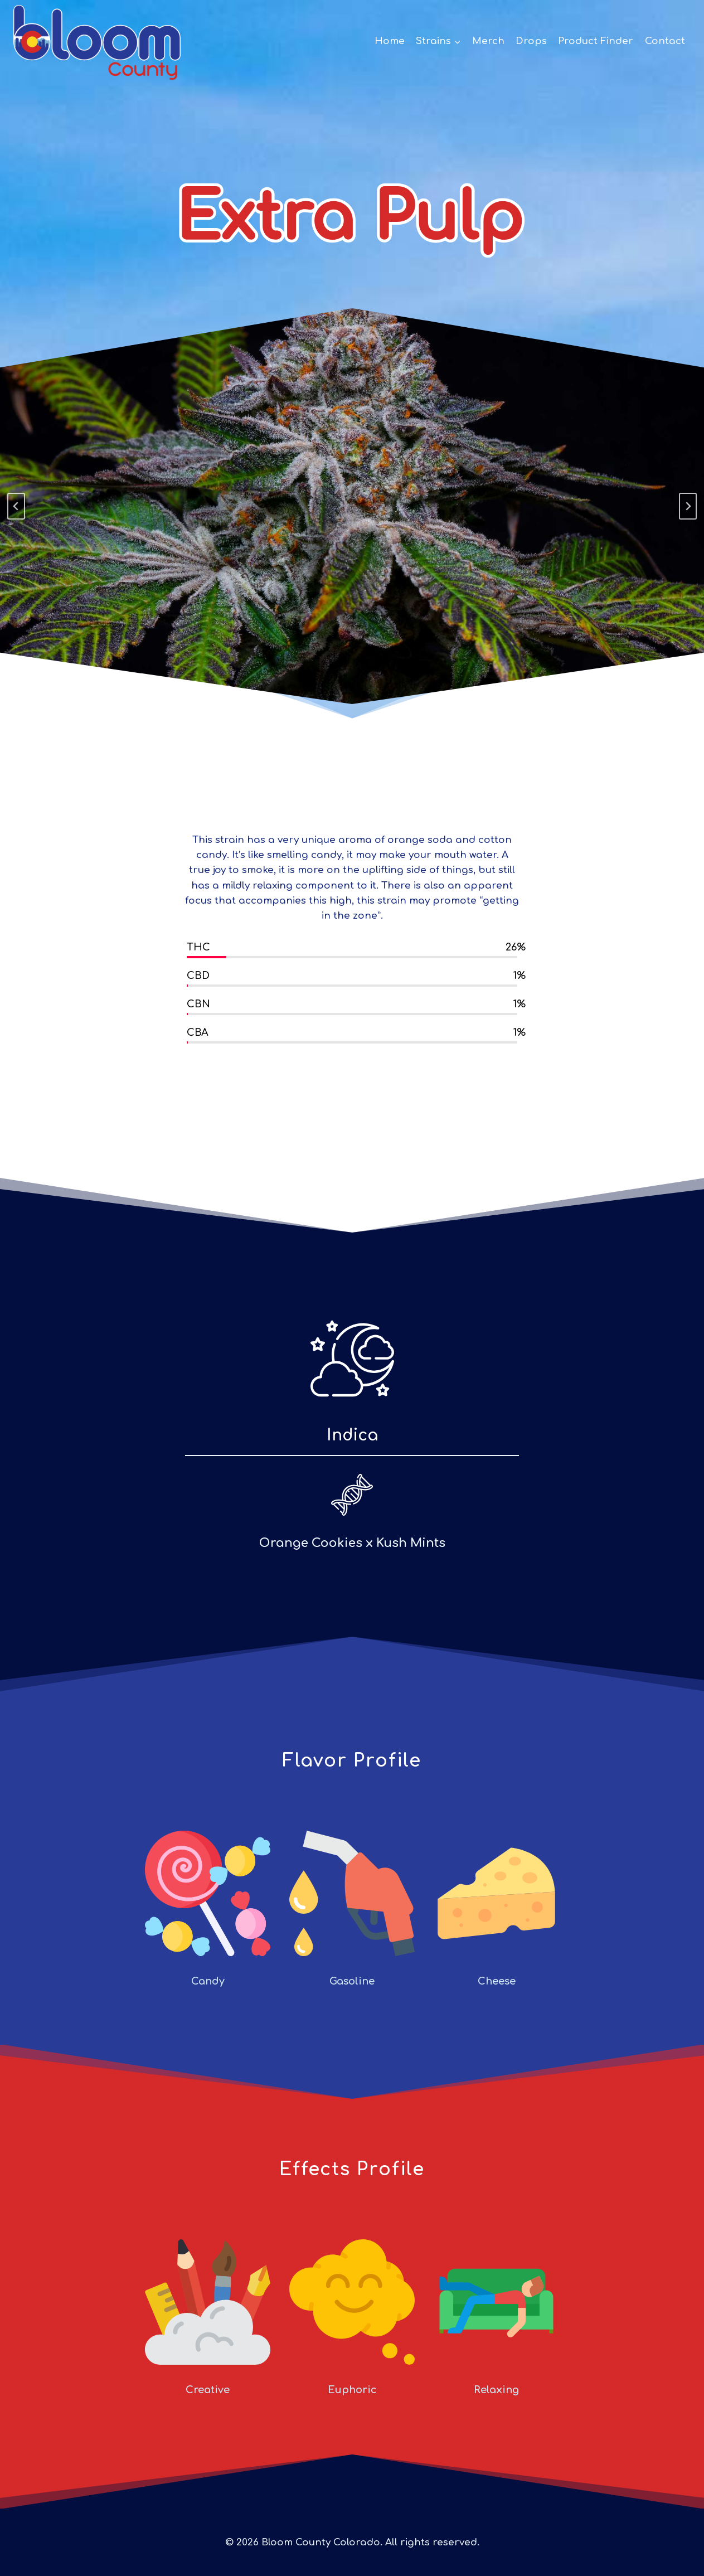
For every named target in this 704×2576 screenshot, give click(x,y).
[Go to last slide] (16, 506)
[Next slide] (688, 506)
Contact (665, 41)
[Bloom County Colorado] (97, 41)
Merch (488, 41)
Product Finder (595, 41)
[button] (457, 41)
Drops (531, 41)
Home (390, 41)
